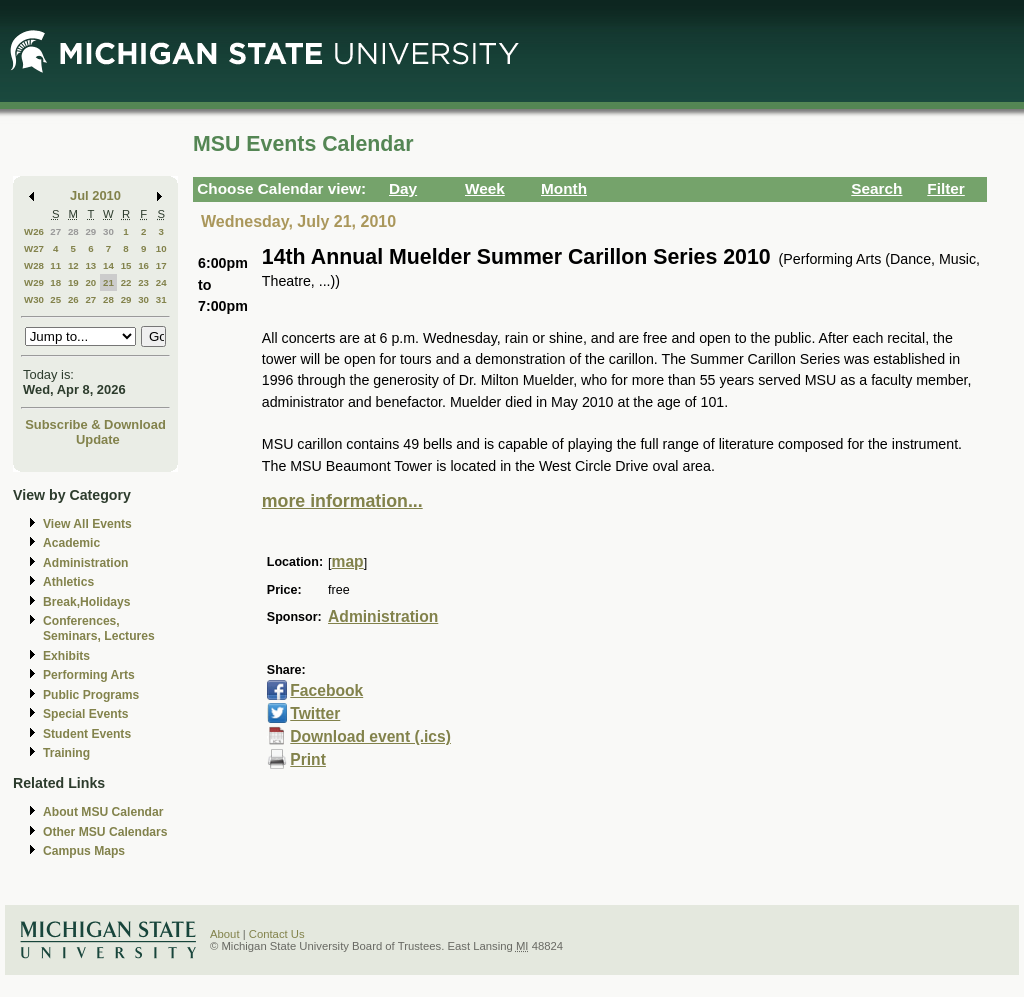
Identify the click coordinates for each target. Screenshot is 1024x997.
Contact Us (277, 934)
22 (126, 282)
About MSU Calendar (103, 812)
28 (73, 231)
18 (55, 282)
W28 (34, 265)
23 (143, 282)
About (225, 934)
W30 (34, 299)
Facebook (326, 690)
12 (73, 265)
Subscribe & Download (95, 424)
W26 (34, 231)
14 (108, 265)
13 (90, 265)
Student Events (87, 734)
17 (161, 265)
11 (55, 265)
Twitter (315, 713)
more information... (342, 501)
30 (108, 231)
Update (98, 439)
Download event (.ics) (370, 736)
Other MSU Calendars (105, 832)
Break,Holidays (87, 602)
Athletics (68, 582)
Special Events (85, 714)
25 (55, 299)
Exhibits (66, 656)
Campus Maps (84, 851)
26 (73, 299)
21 (108, 282)
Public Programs (91, 695)
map (348, 561)
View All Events (87, 524)
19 (73, 282)
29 (90, 231)
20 (90, 282)
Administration (85, 563)
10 (161, 248)
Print (308, 759)
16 (143, 265)
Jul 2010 (95, 195)
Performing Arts (89, 675)
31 (161, 299)
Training (66, 753)
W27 (34, 248)
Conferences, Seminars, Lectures (99, 628)
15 (126, 265)
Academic (71, 543)
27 (55, 231)
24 (161, 282)
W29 (34, 282)
